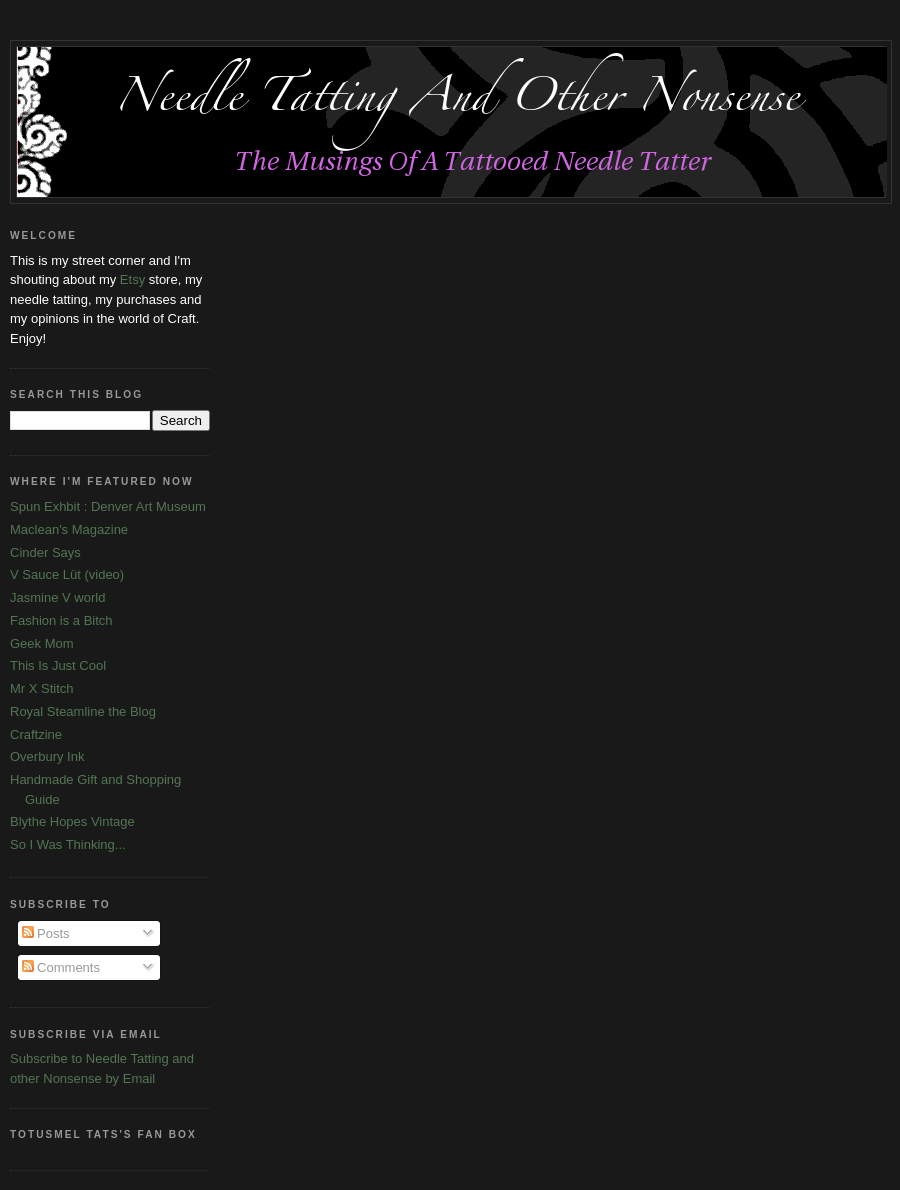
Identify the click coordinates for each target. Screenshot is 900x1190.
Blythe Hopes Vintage (72, 821)
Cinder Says (45, 552)
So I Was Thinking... (68, 844)
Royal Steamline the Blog (83, 711)
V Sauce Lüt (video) (67, 574)
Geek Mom (42, 643)
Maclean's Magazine (69, 529)
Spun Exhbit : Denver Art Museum (108, 506)
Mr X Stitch (42, 688)
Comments (61, 967)
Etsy (132, 279)
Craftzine (36, 734)
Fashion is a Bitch (61, 620)
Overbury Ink (47, 756)
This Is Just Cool (58, 665)
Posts (46, 933)
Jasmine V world (57, 597)
